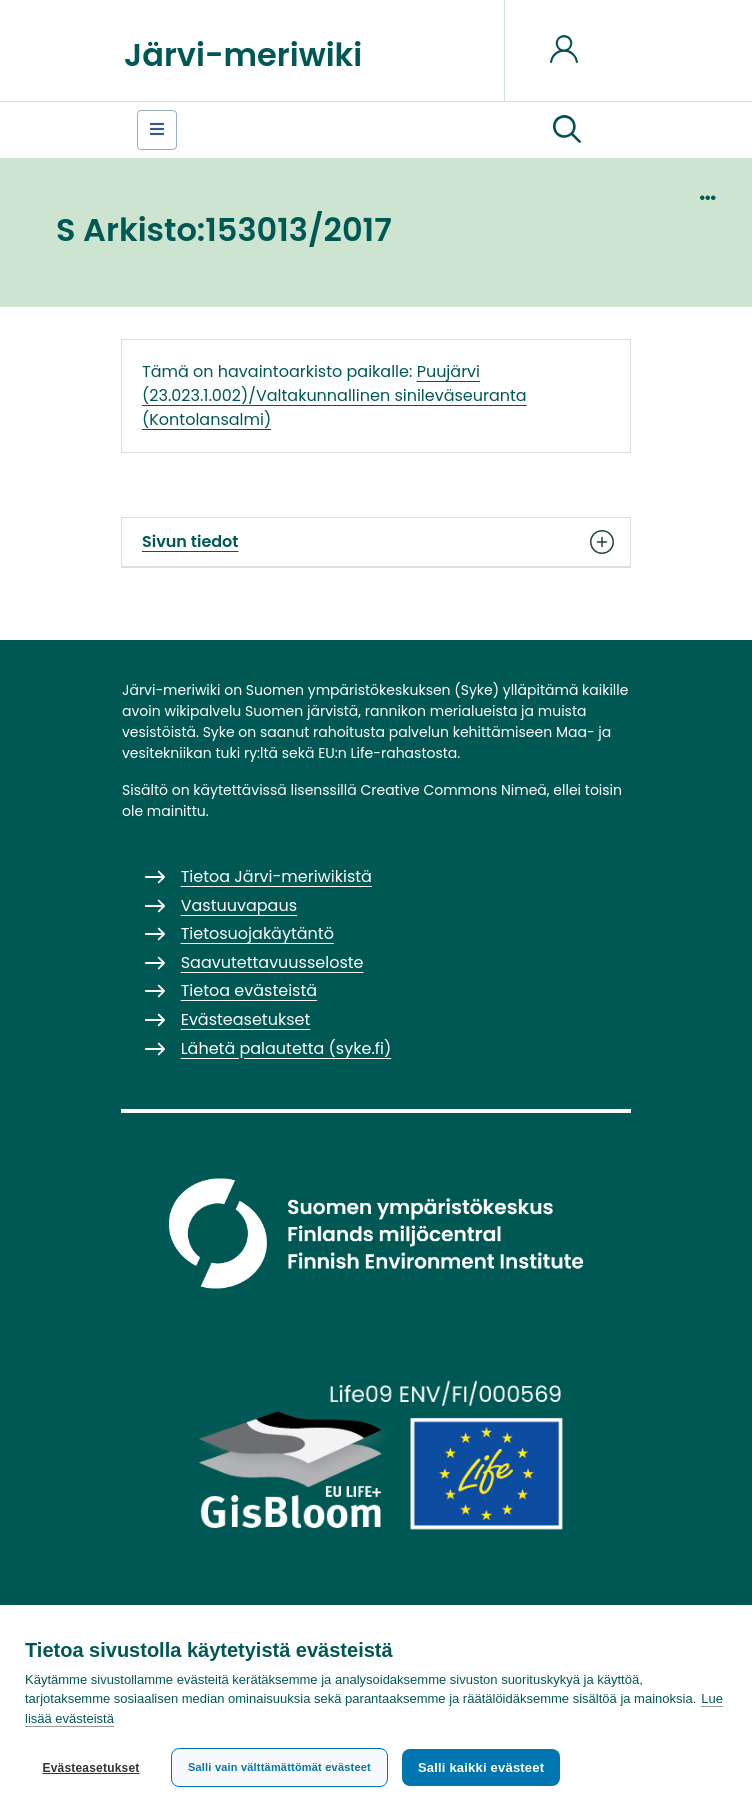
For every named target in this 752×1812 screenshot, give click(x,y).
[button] (567, 130)
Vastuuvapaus (239, 905)
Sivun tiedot (376, 542)
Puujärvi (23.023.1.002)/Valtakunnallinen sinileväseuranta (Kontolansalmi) (334, 395)
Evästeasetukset (90, 1768)
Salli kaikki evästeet (481, 1767)
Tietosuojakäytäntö (257, 933)
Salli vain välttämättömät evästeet (279, 1767)
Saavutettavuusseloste (272, 962)
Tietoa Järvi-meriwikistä (276, 876)
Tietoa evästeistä (249, 990)
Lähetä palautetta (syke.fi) (286, 1048)
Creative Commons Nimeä (453, 790)
